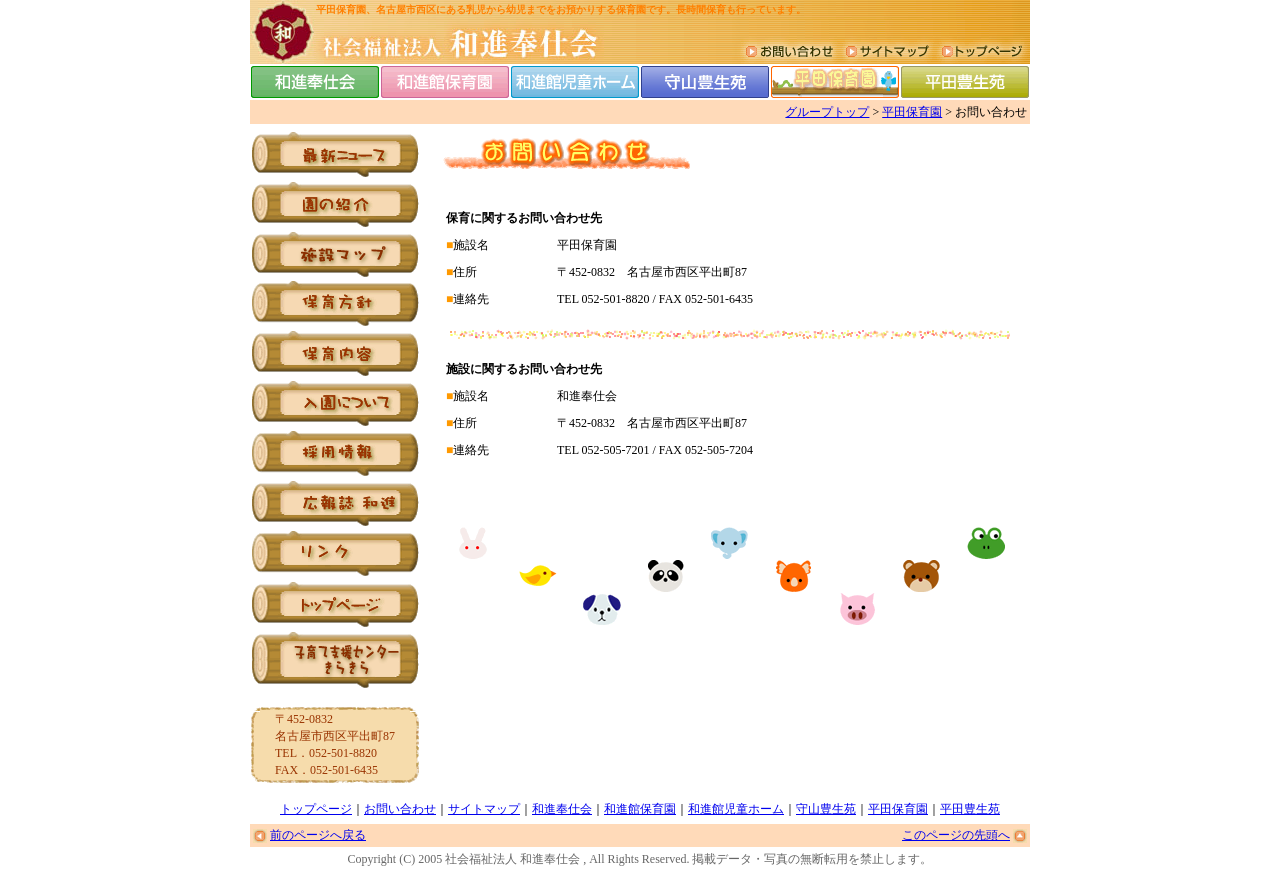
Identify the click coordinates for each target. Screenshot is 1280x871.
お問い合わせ (400, 809)
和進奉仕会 (562, 809)
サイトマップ (484, 809)
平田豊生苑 (970, 809)
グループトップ (827, 112)
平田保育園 (912, 112)
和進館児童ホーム (736, 809)
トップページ (316, 809)
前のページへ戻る (318, 835)
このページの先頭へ (956, 835)
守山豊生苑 (826, 809)
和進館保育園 (640, 809)
